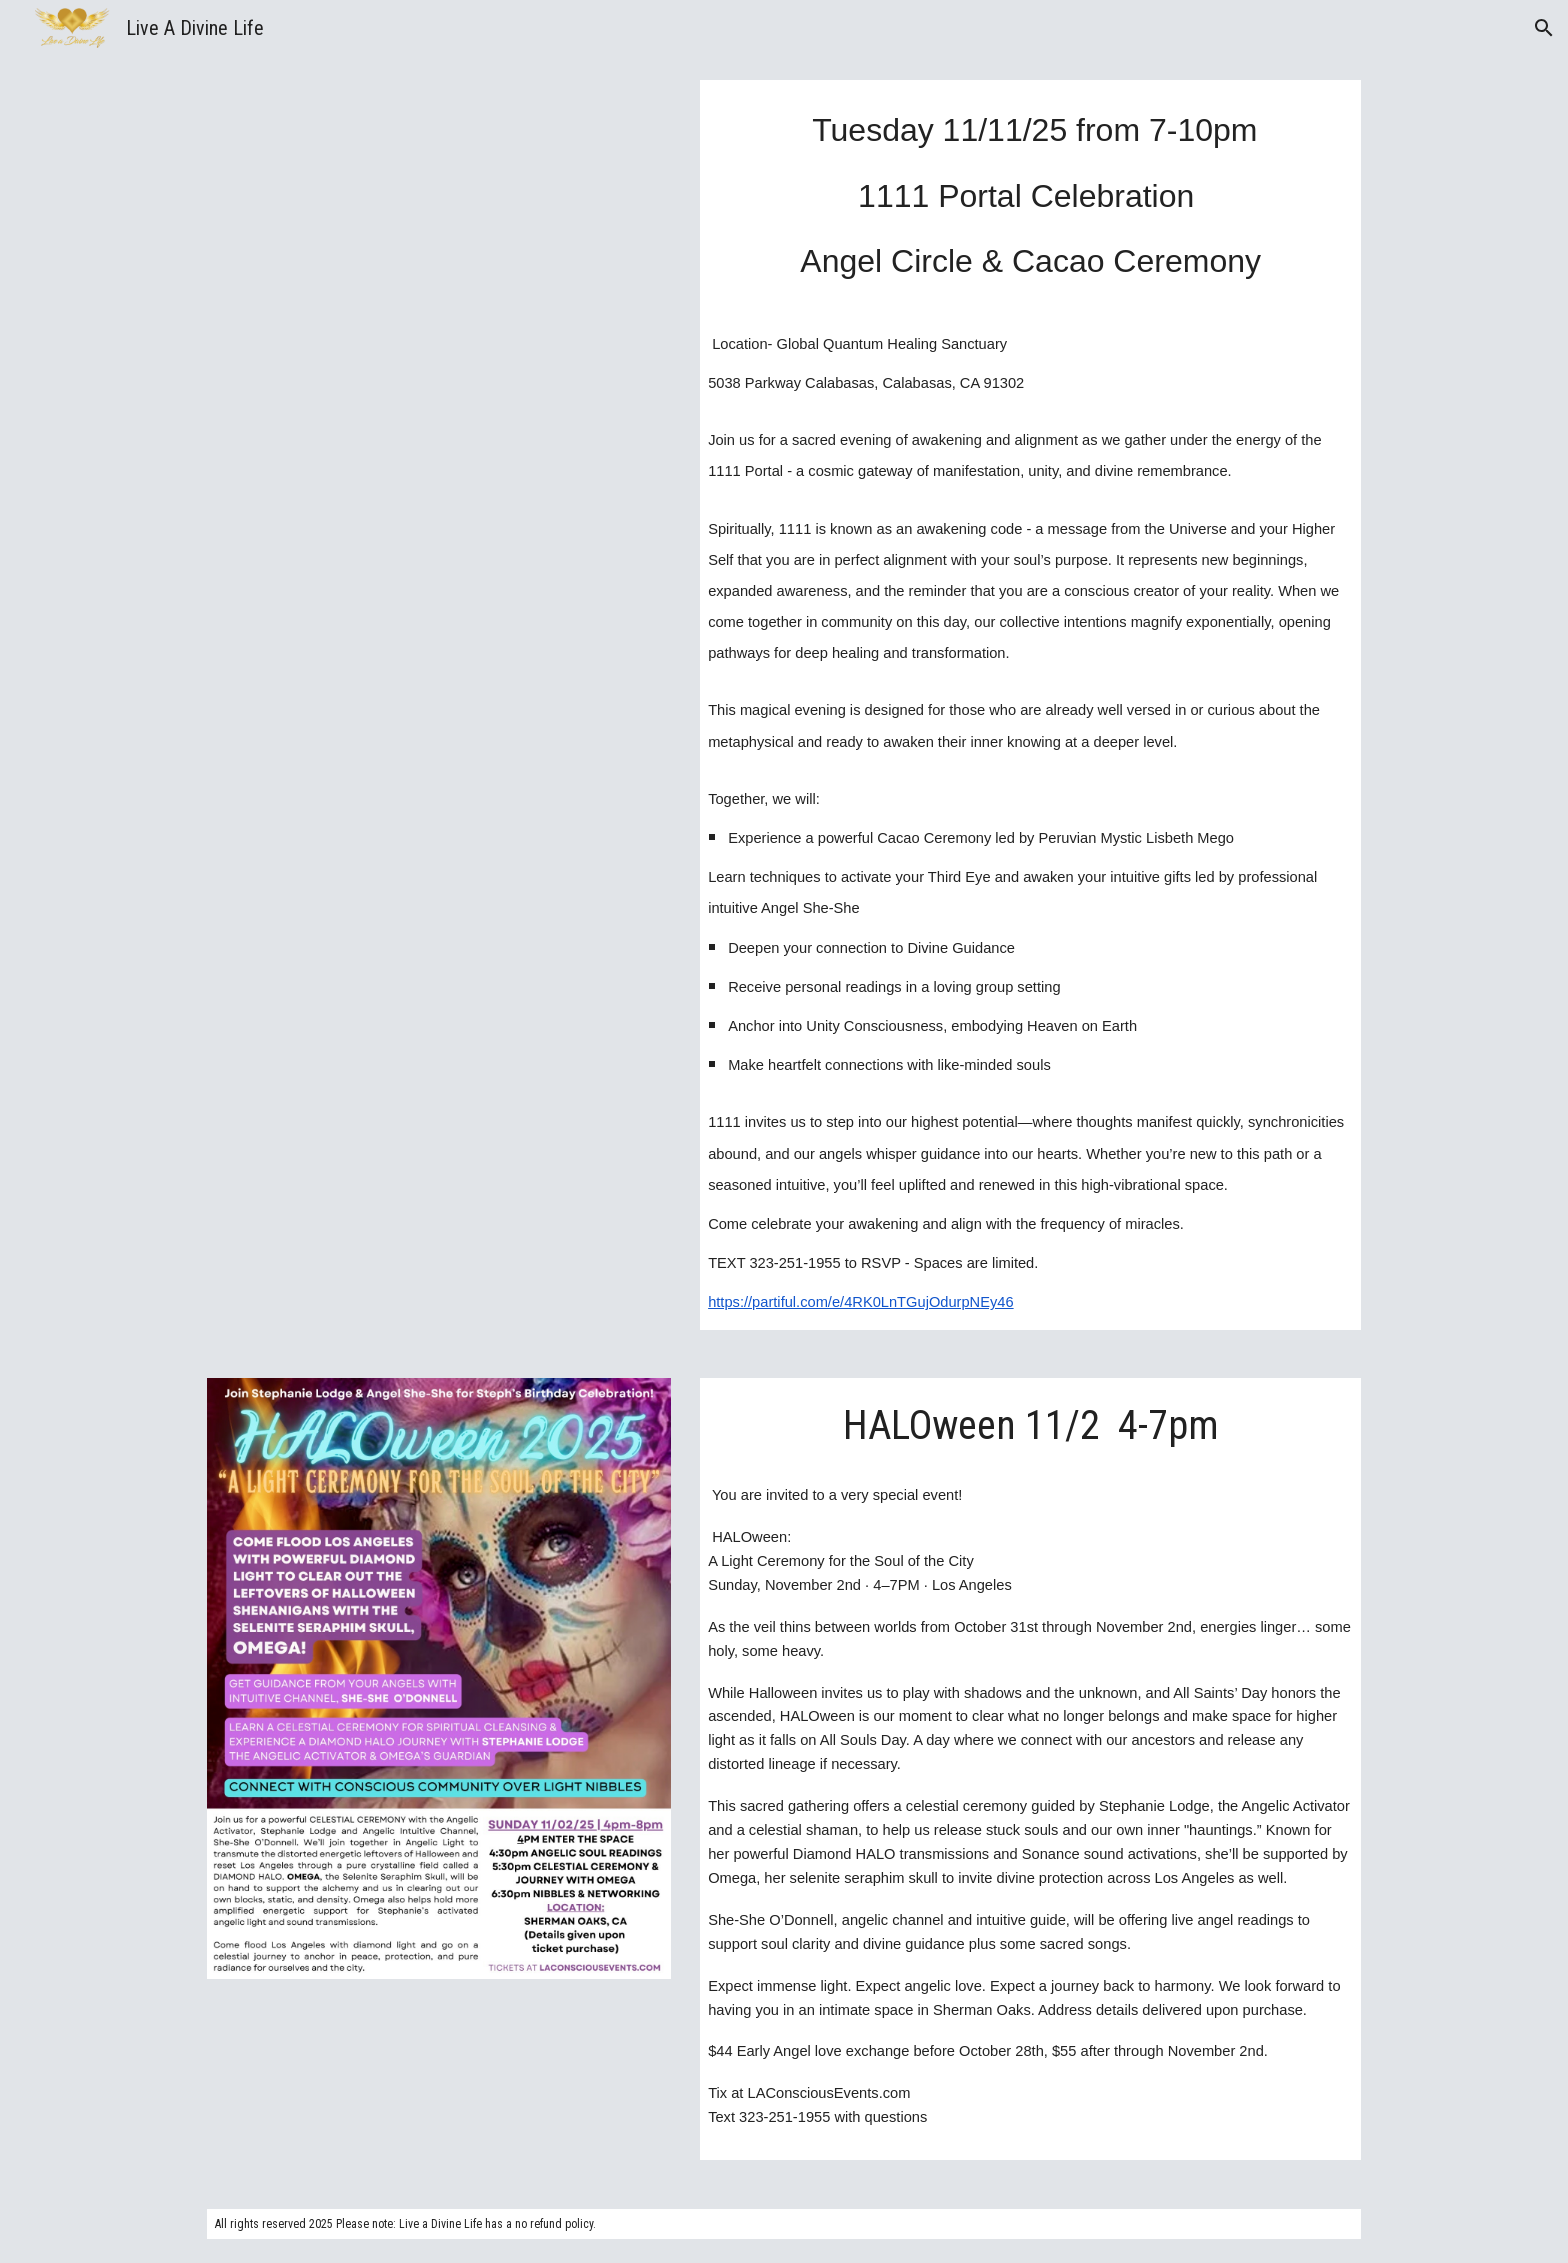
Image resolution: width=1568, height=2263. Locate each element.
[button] (1544, 28)
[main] (1030, 192)
